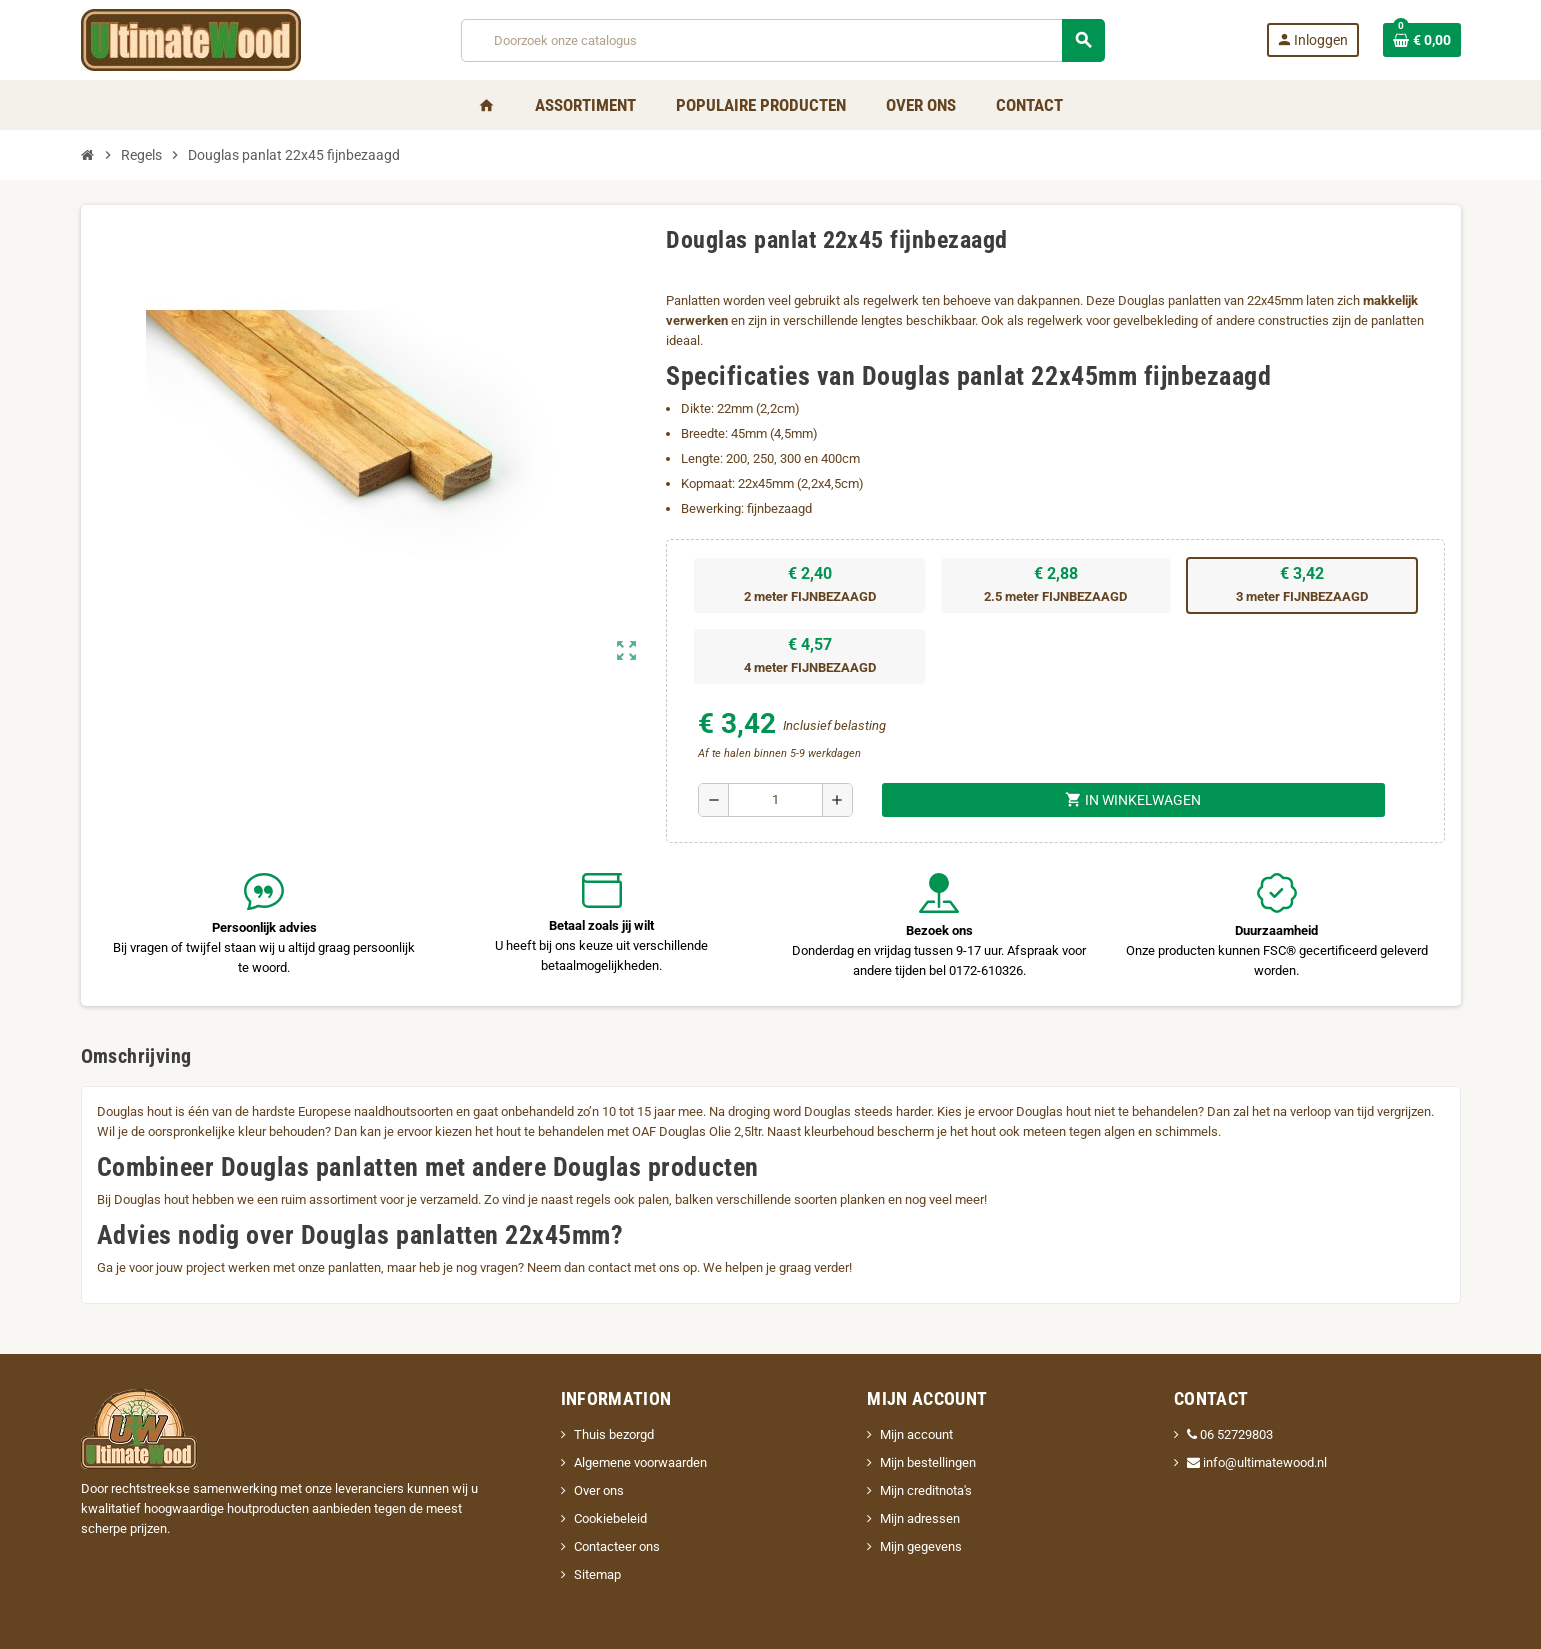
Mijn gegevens (921, 1546)
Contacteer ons (617, 1546)
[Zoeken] (783, 40)
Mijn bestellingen (928, 1462)
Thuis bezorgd (614, 1434)
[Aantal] (775, 800)
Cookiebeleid (610, 1518)
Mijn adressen (920, 1518)
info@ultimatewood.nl (1257, 1462)
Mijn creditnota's (926, 1490)
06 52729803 (1230, 1434)
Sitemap (597, 1574)
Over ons (599, 1490)
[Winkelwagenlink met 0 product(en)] (1422, 40)
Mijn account (916, 1434)
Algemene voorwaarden (640, 1462)
